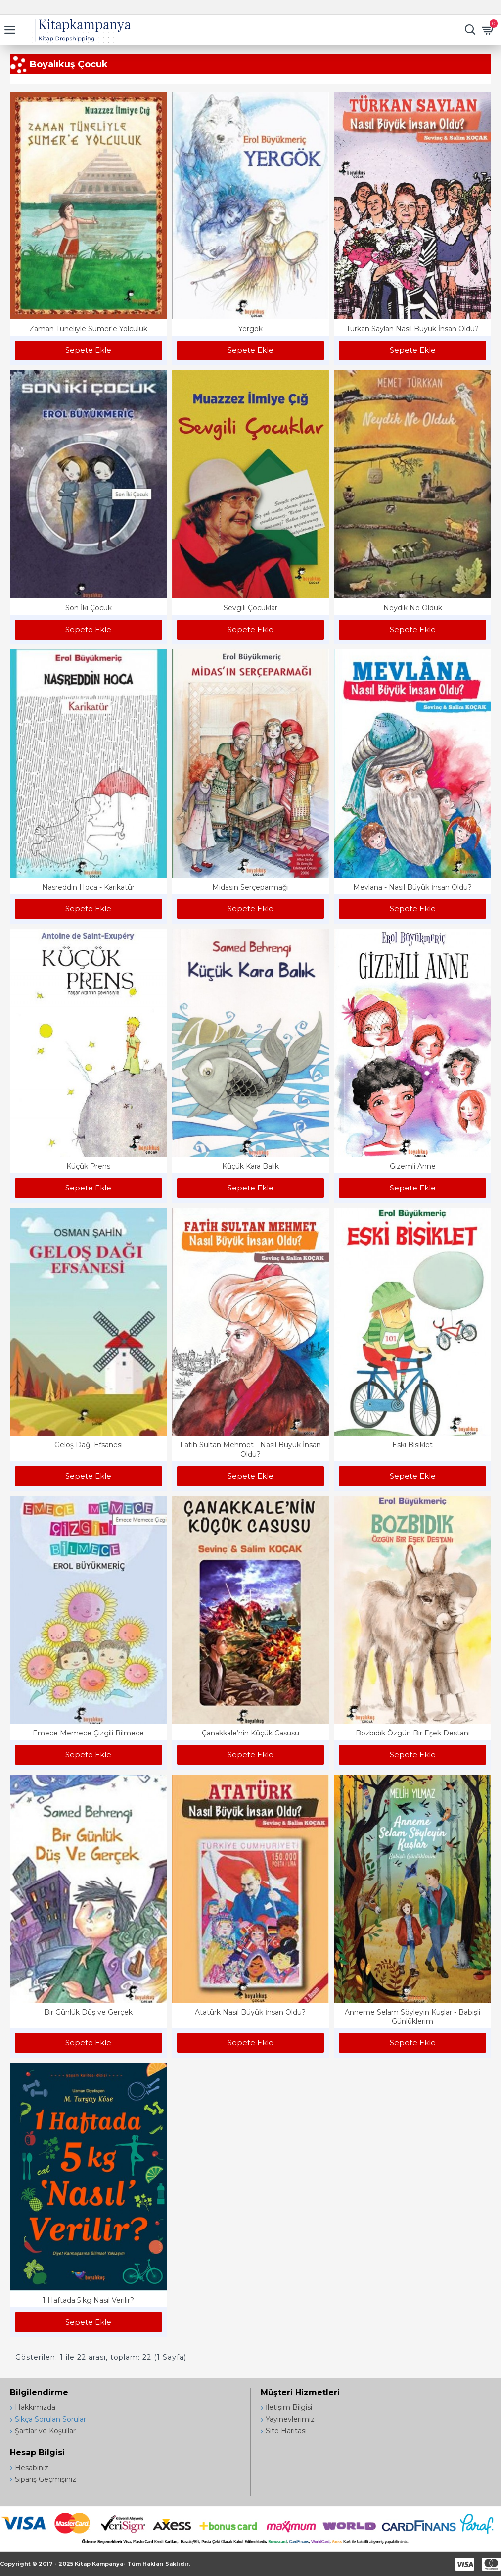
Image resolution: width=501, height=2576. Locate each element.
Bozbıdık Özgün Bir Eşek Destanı (413, 1733)
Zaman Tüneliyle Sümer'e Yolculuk (88, 328)
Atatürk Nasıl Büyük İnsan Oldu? (250, 2012)
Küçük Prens (88, 1166)
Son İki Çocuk (88, 607)
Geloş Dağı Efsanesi (88, 1444)
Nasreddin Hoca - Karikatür (88, 887)
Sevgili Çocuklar (250, 607)
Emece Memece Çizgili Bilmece (88, 1733)
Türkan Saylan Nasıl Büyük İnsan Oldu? (412, 328)
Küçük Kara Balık (250, 1166)
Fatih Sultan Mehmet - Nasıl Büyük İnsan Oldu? (250, 1449)
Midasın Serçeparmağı (250, 887)
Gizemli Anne (413, 1166)
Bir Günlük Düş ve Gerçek (88, 2012)
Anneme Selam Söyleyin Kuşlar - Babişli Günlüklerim (412, 2017)
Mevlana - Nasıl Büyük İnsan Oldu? (412, 887)
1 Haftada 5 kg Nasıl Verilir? (88, 2300)
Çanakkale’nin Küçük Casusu (250, 1733)
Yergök (250, 328)
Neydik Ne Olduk (412, 607)
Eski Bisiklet (412, 1444)
